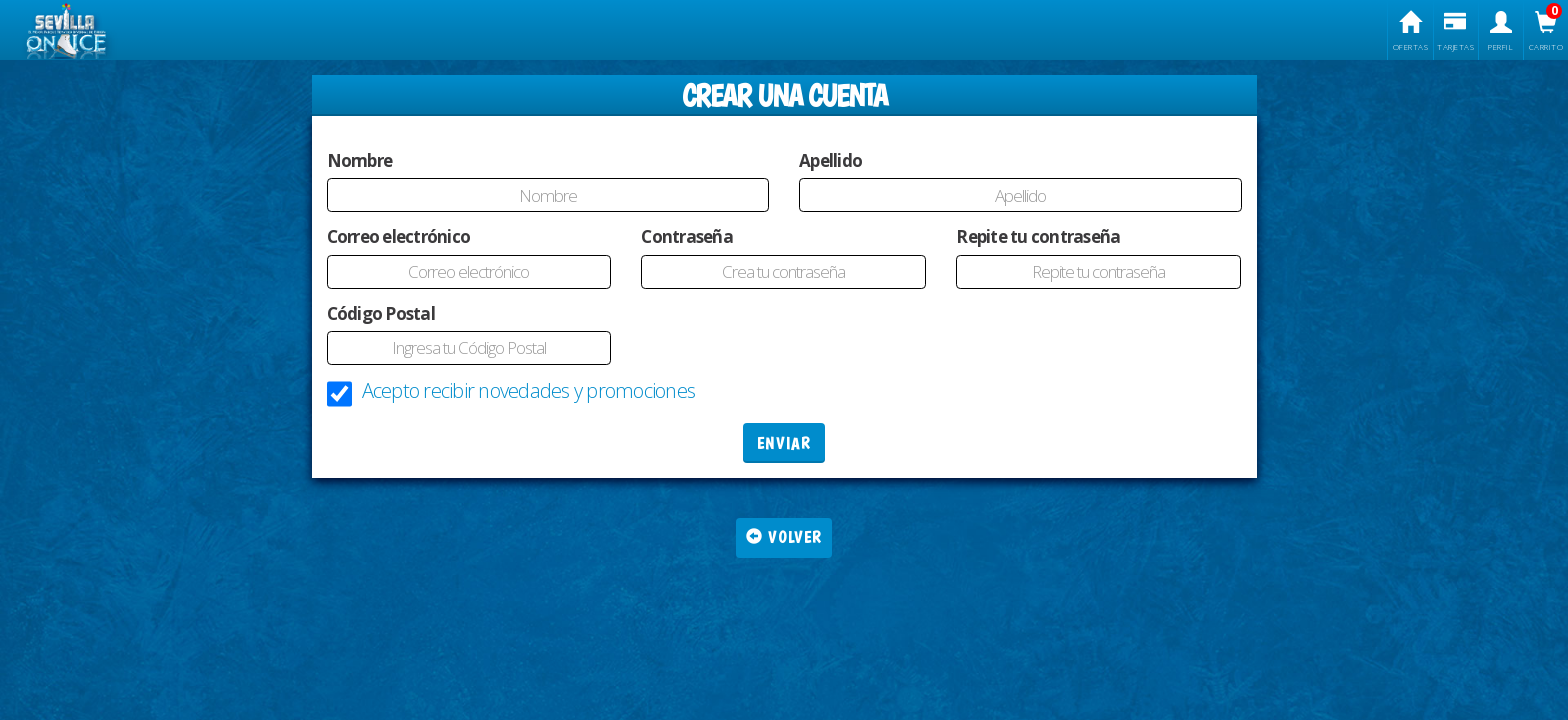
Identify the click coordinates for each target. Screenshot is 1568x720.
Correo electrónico (399, 236)
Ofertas (1410, 31)
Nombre (360, 160)
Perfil (1501, 31)
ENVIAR (784, 443)
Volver (784, 537)
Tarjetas (1456, 31)
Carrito (1546, 31)
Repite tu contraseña (1038, 236)
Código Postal (381, 313)
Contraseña (687, 236)
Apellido (830, 160)
